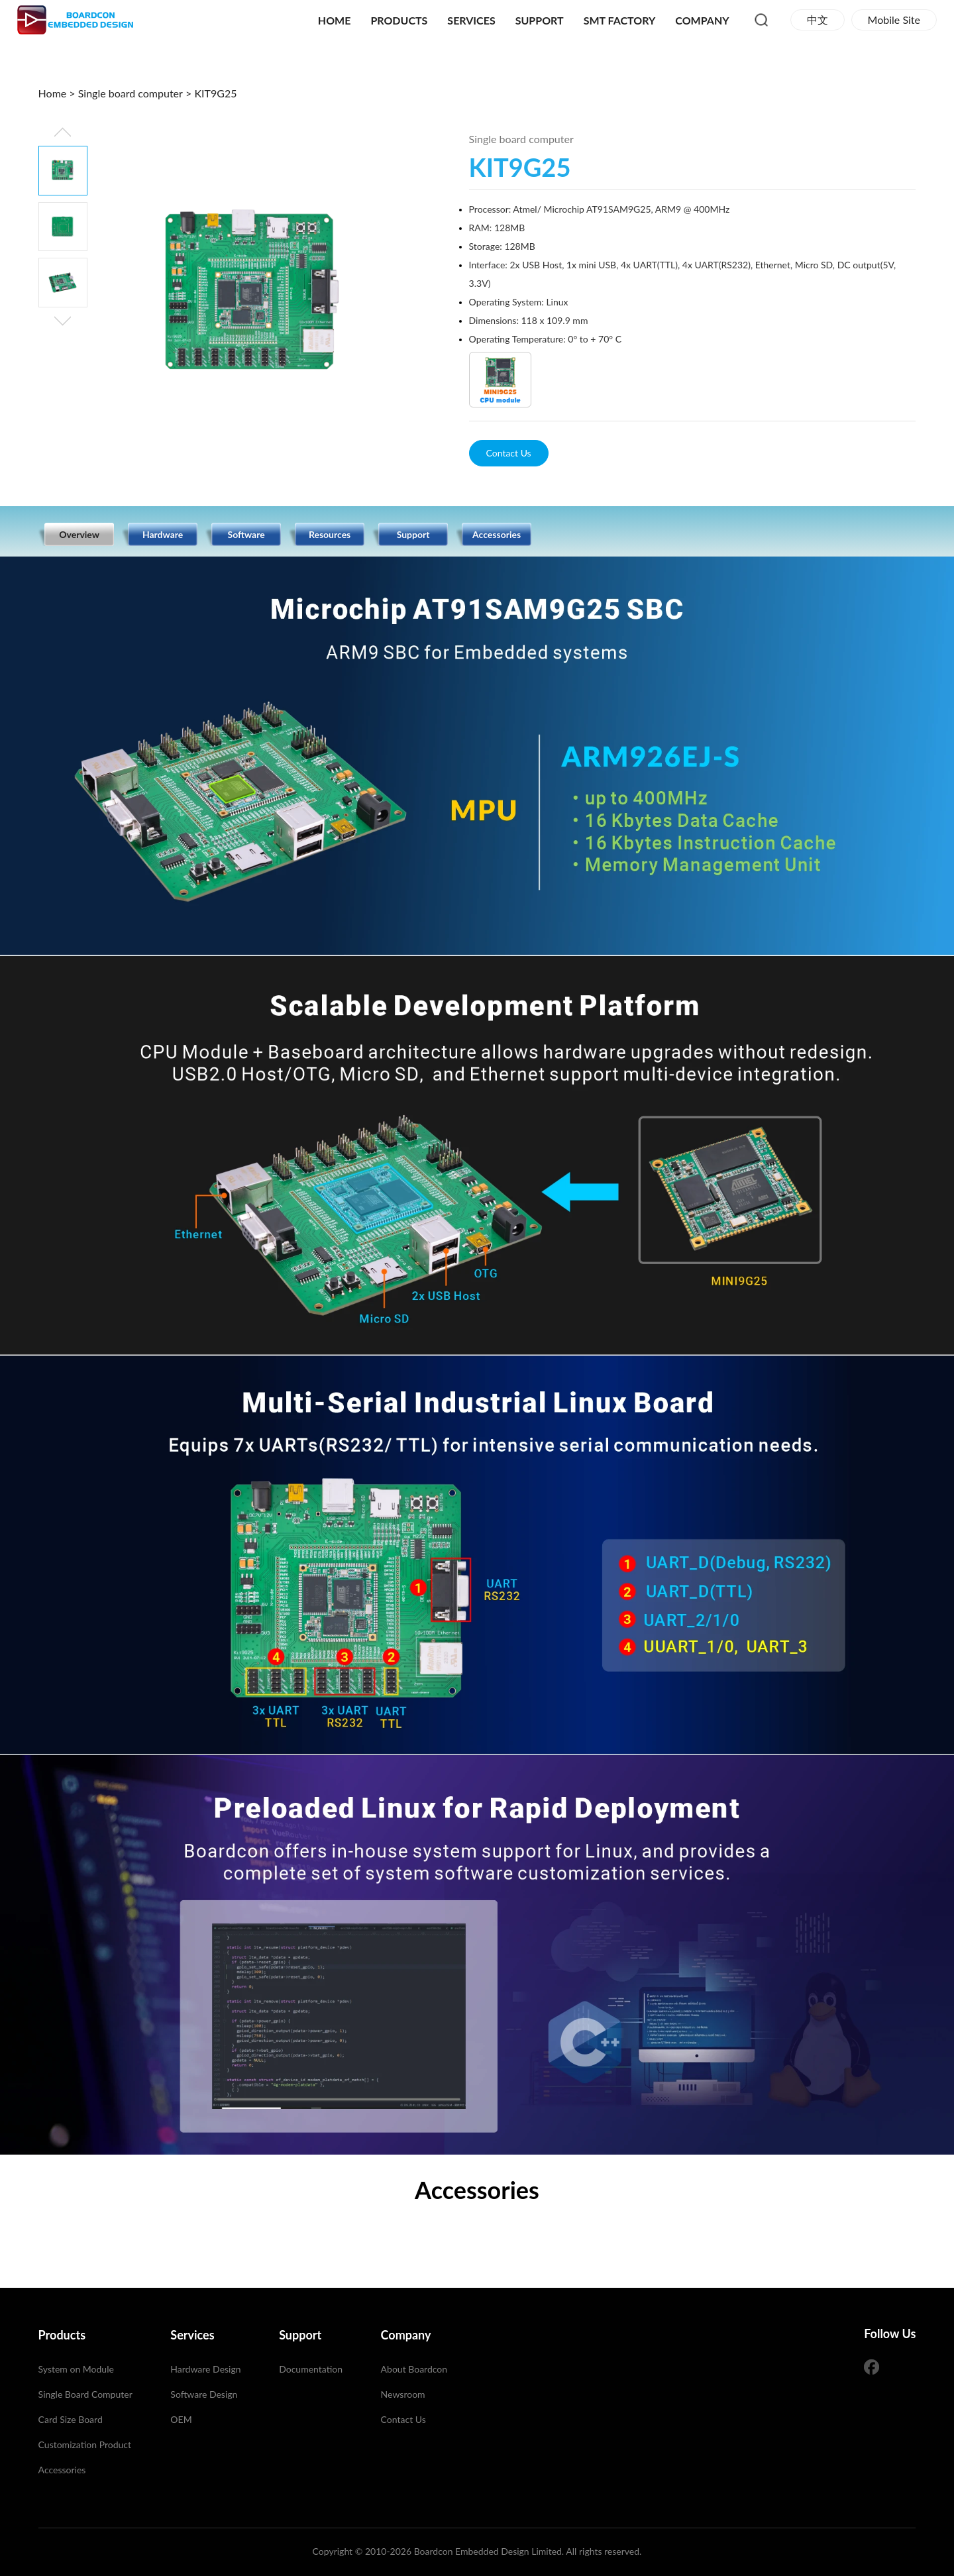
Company (702, 20)
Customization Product (84, 2444)
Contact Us (508, 452)
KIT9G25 (215, 93)
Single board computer (130, 93)
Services (471, 20)
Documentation (311, 2369)
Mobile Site (894, 19)
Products (398, 20)
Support (539, 20)
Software (246, 534)
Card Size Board (70, 2419)
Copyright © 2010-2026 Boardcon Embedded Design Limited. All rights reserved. (477, 2551)
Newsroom (403, 2394)
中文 (817, 19)
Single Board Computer (85, 2394)
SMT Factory (620, 20)
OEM (180, 2419)
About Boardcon (414, 2369)
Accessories (496, 534)
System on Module (76, 2369)
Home (334, 20)
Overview (79, 534)
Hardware (162, 534)
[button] (62, 321)
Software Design (203, 2394)
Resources (329, 534)
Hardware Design (205, 2369)
